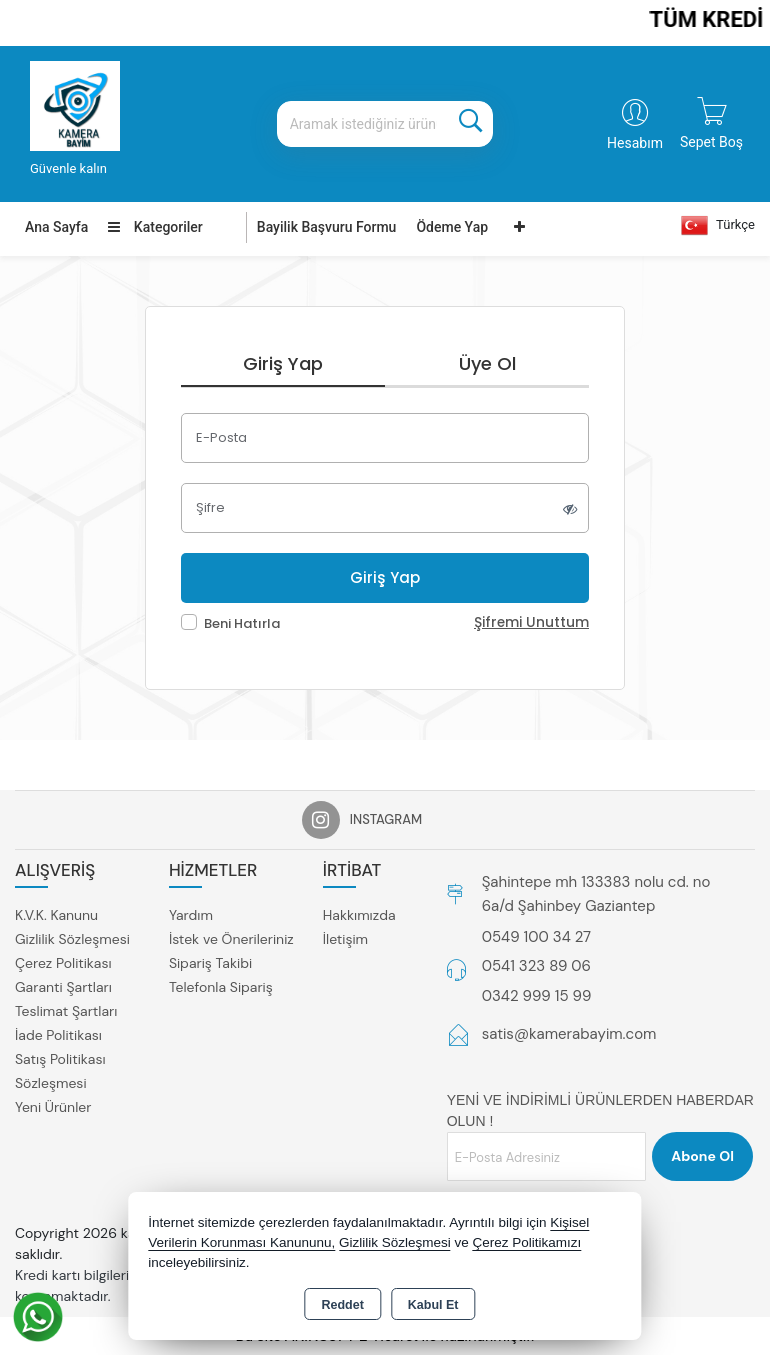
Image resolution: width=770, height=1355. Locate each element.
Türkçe (718, 225)
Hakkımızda (359, 915)
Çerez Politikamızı (527, 1242)
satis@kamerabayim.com (569, 1034)
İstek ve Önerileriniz (231, 939)
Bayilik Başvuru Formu (327, 227)
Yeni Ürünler (53, 1107)
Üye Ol (487, 363)
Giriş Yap (283, 363)
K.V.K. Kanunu (56, 915)
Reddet (342, 1305)
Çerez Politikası (63, 963)
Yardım (191, 915)
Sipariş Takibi (210, 963)
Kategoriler (155, 227)
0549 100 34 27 (536, 937)
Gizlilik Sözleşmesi (72, 939)
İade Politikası (58, 1035)
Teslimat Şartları (66, 1011)
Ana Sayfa (56, 227)
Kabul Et (433, 1305)
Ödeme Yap (452, 227)
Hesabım (635, 143)
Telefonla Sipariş (221, 987)
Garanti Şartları (63, 987)
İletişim (345, 939)
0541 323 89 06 (536, 966)
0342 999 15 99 (537, 996)
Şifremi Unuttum (531, 622)
